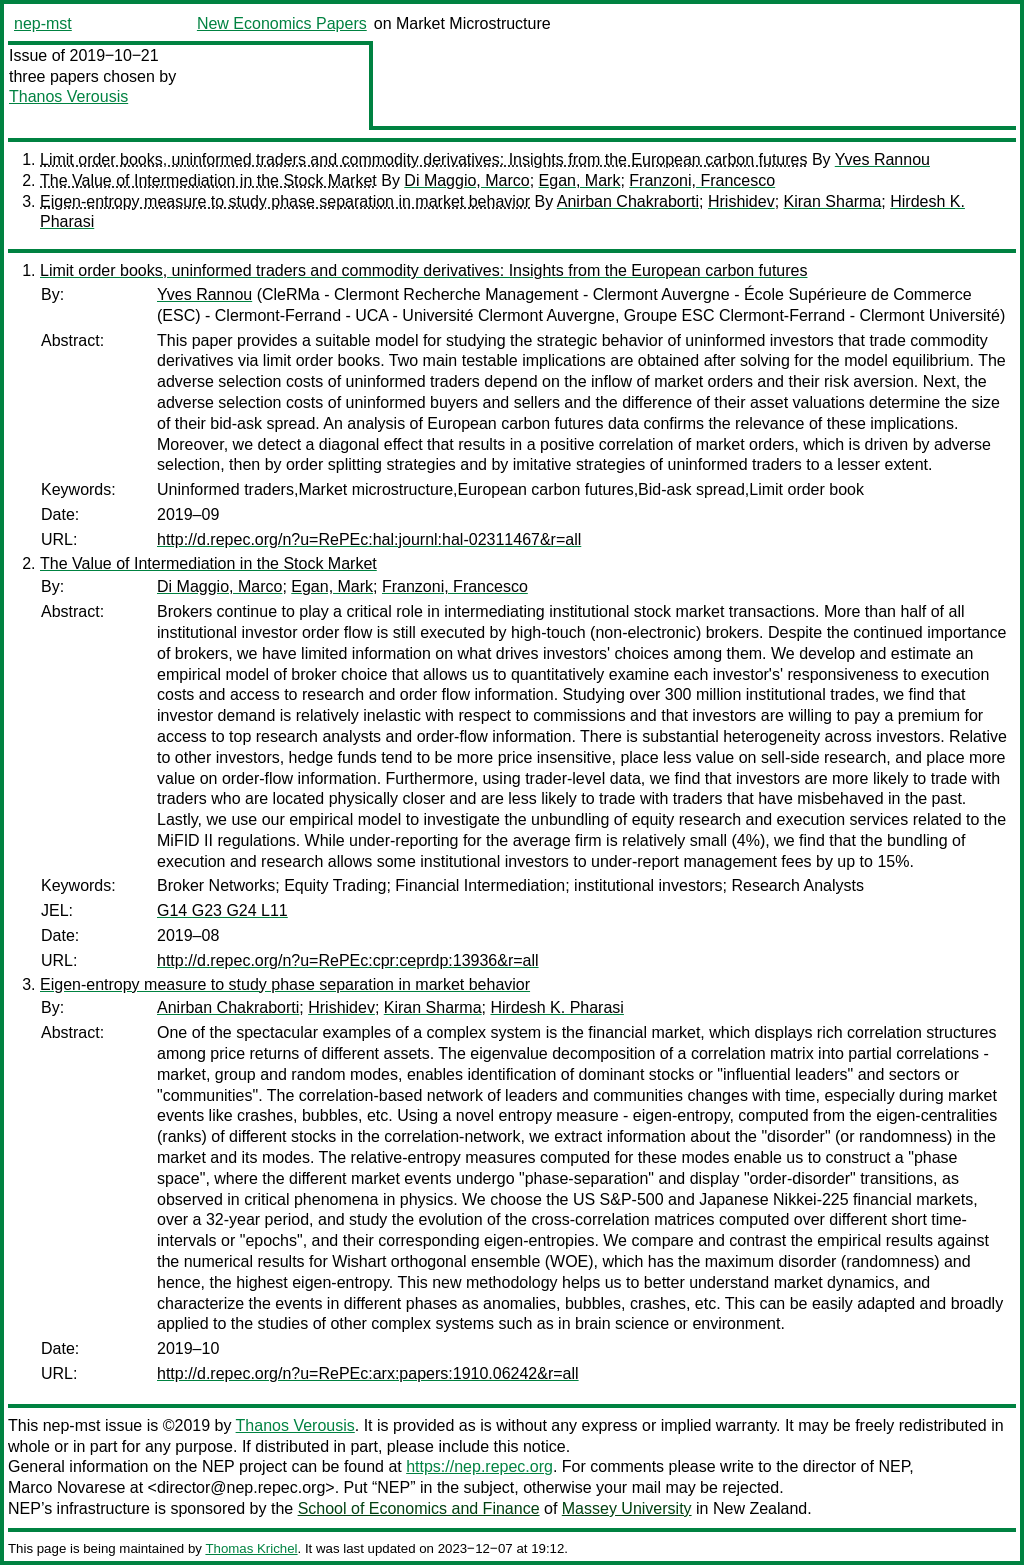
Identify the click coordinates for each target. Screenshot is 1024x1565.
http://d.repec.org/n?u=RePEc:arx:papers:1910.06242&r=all (368, 1373)
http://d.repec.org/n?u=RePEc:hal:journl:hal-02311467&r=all (369, 539)
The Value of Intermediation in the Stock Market (208, 180)
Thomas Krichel (251, 1548)
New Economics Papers (282, 23)
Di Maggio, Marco (466, 180)
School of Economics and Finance (419, 1508)
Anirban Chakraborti (628, 201)
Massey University (627, 1508)
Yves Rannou (882, 159)
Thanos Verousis (68, 96)
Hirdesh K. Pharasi (556, 1007)
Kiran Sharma (833, 201)
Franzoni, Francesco (702, 180)
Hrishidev (741, 201)
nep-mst (43, 23)
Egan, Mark (580, 180)
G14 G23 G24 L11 (222, 910)
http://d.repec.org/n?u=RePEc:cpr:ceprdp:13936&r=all (348, 960)
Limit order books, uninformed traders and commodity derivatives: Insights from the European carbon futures (423, 159)
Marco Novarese (66, 1487)
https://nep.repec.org (479, 1466)
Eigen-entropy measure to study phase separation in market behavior (285, 201)
